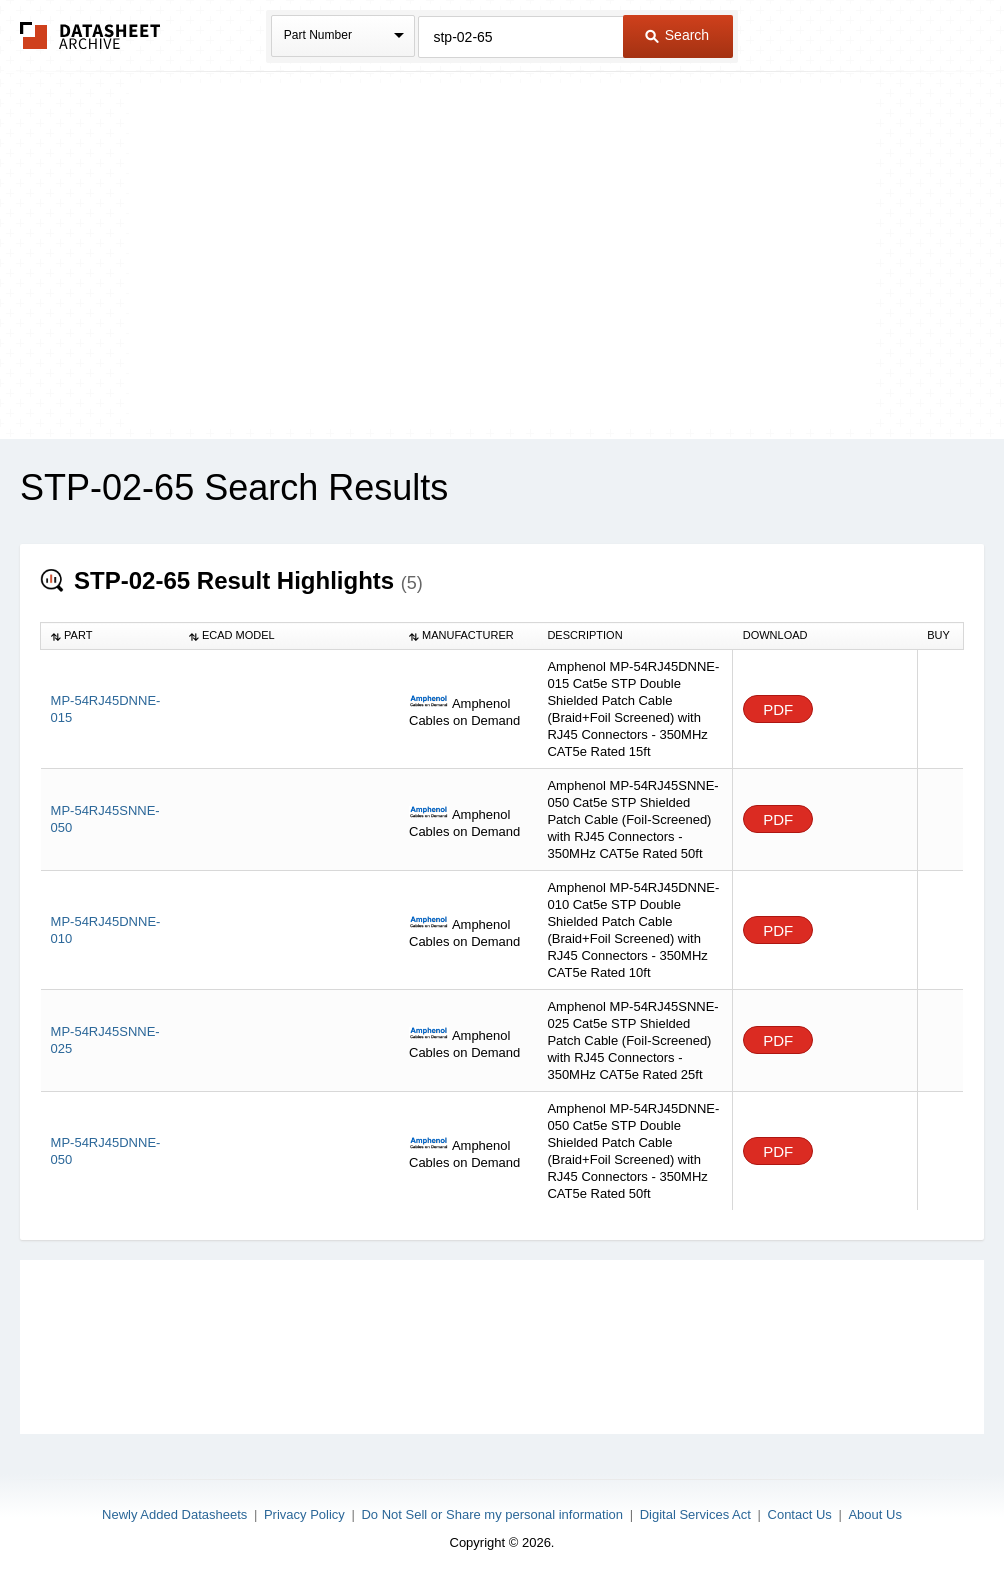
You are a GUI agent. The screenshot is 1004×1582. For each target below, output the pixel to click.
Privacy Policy (304, 1514)
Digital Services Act (695, 1514)
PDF (778, 709)
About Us (874, 1514)
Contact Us (800, 1514)
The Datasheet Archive (90, 35)
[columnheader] (110, 636)
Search (677, 35)
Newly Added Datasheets (174, 1514)
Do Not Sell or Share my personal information (492, 1514)
